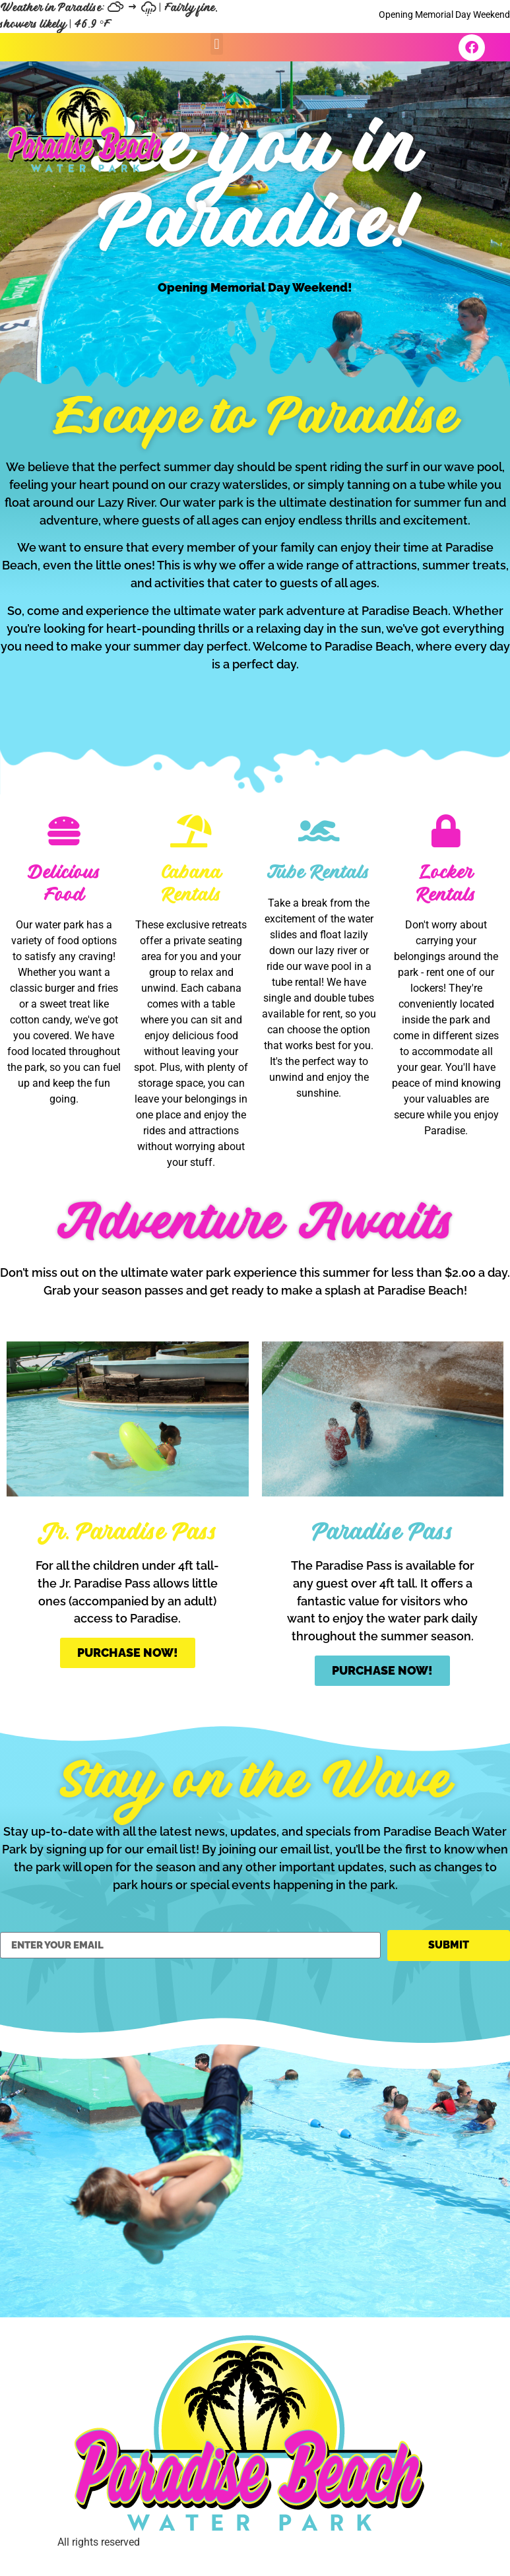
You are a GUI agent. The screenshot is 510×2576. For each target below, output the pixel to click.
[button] (216, 44)
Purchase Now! (127, 1653)
